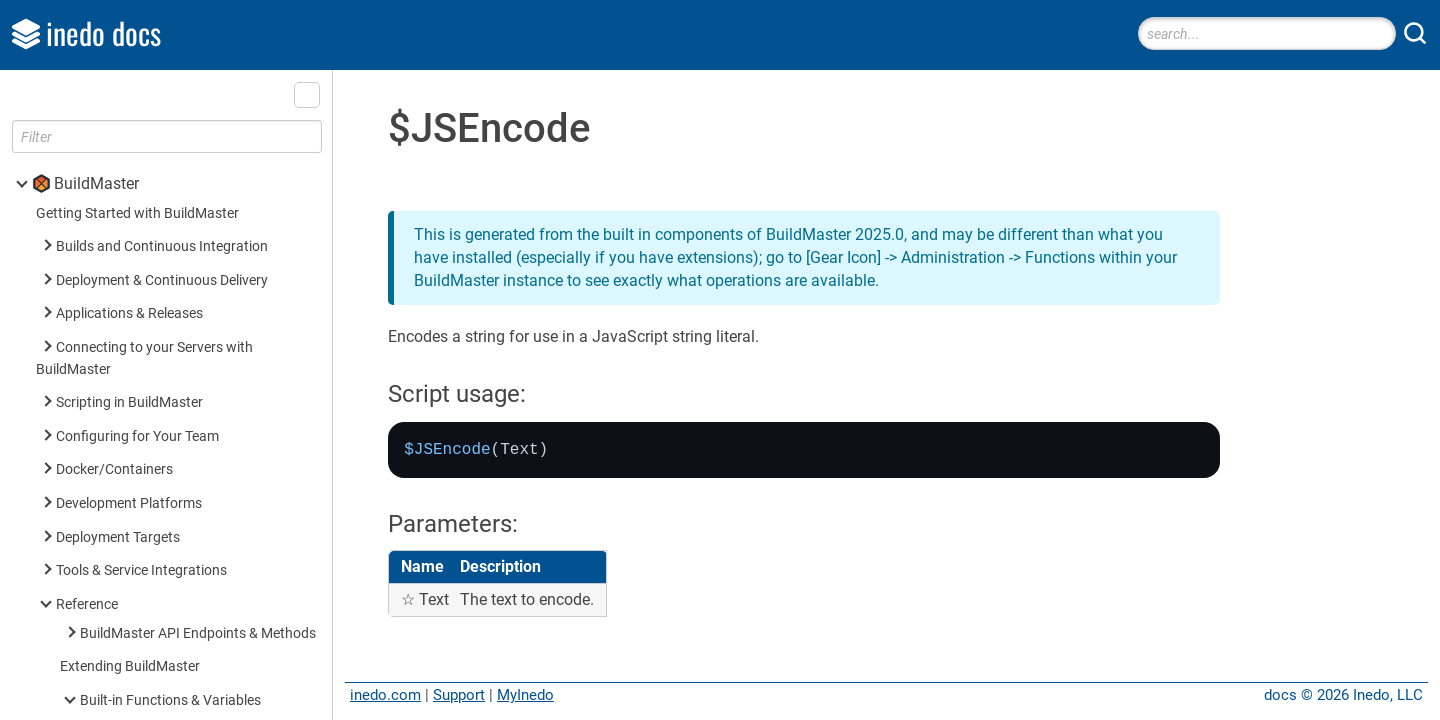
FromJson (140, 125)
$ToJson (135, 92)
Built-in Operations (137, 612)
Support (459, 695)
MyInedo (525, 695)
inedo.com (385, 695)
